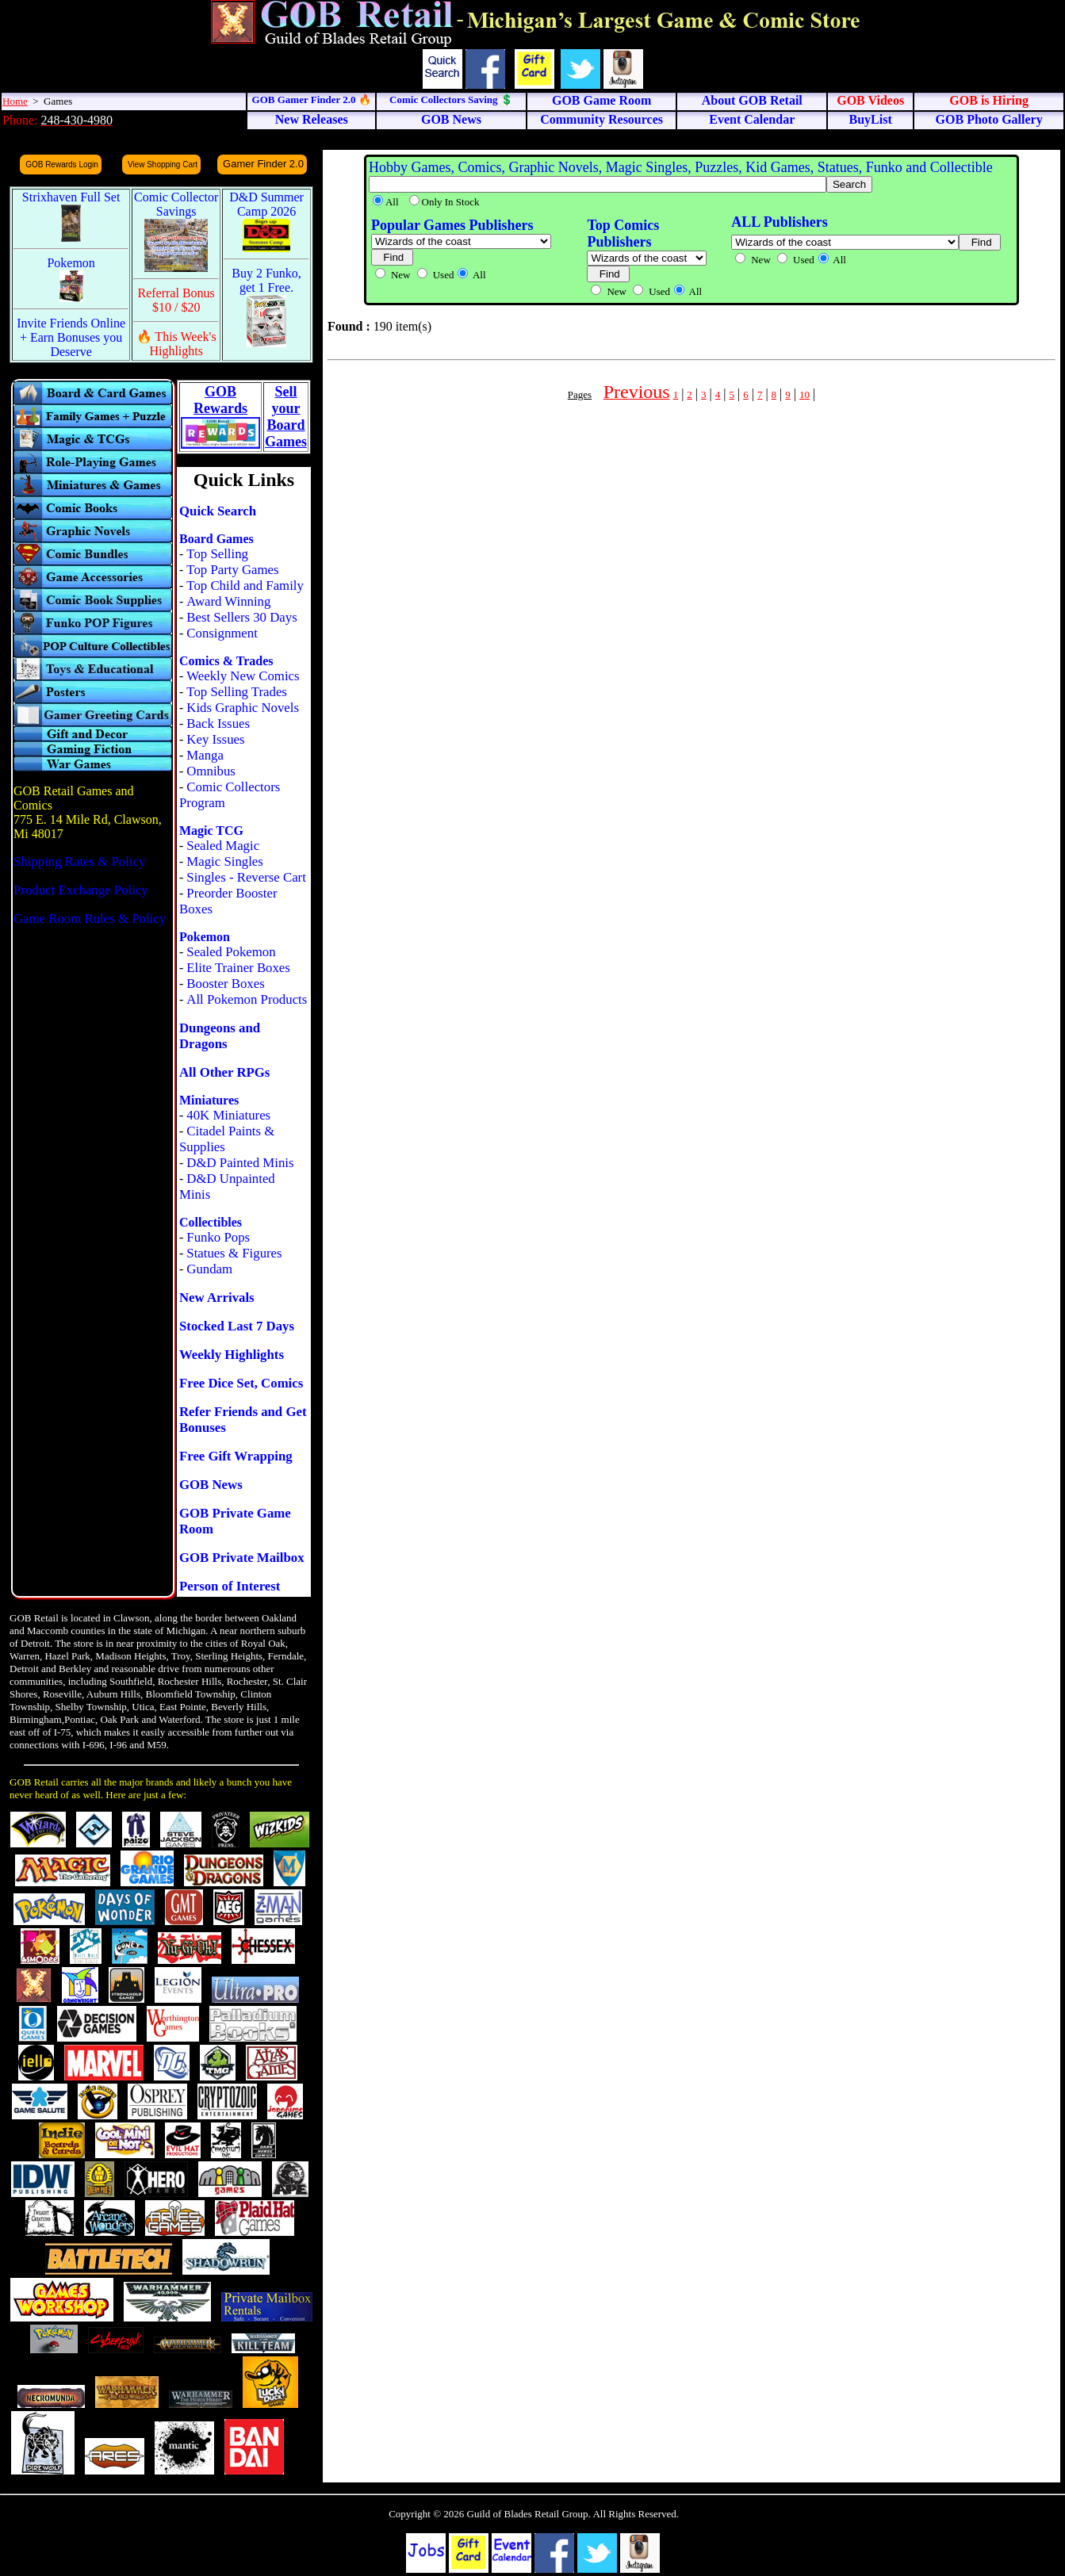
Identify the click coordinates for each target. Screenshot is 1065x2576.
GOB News (211, 1484)
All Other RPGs (224, 1072)
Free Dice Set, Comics (241, 1383)
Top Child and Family (245, 585)
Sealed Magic (222, 845)
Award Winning (228, 601)
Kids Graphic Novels (242, 707)
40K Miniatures (228, 1115)
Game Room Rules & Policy (89, 918)
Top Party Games (232, 569)
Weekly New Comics (242, 675)
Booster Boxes (225, 983)
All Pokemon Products (246, 999)
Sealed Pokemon (230, 951)
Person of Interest (229, 1586)
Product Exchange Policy (80, 890)
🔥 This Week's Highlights (176, 344)
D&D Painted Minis (239, 1162)
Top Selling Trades (236, 691)
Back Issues (218, 723)
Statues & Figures (234, 1253)
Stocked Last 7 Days (236, 1326)
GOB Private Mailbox (242, 1557)
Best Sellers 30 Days (241, 617)
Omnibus (211, 771)
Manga (205, 755)
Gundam (209, 1269)
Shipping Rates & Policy (79, 861)
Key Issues (215, 739)
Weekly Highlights (231, 1354)
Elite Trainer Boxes (238, 967)
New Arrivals (217, 1297)
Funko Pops (218, 1237)
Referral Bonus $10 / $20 (176, 300)
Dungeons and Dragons (219, 1035)
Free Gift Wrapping (236, 1456)
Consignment (222, 633)
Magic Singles (224, 861)
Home (15, 101)
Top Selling (217, 553)
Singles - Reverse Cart (246, 877)
